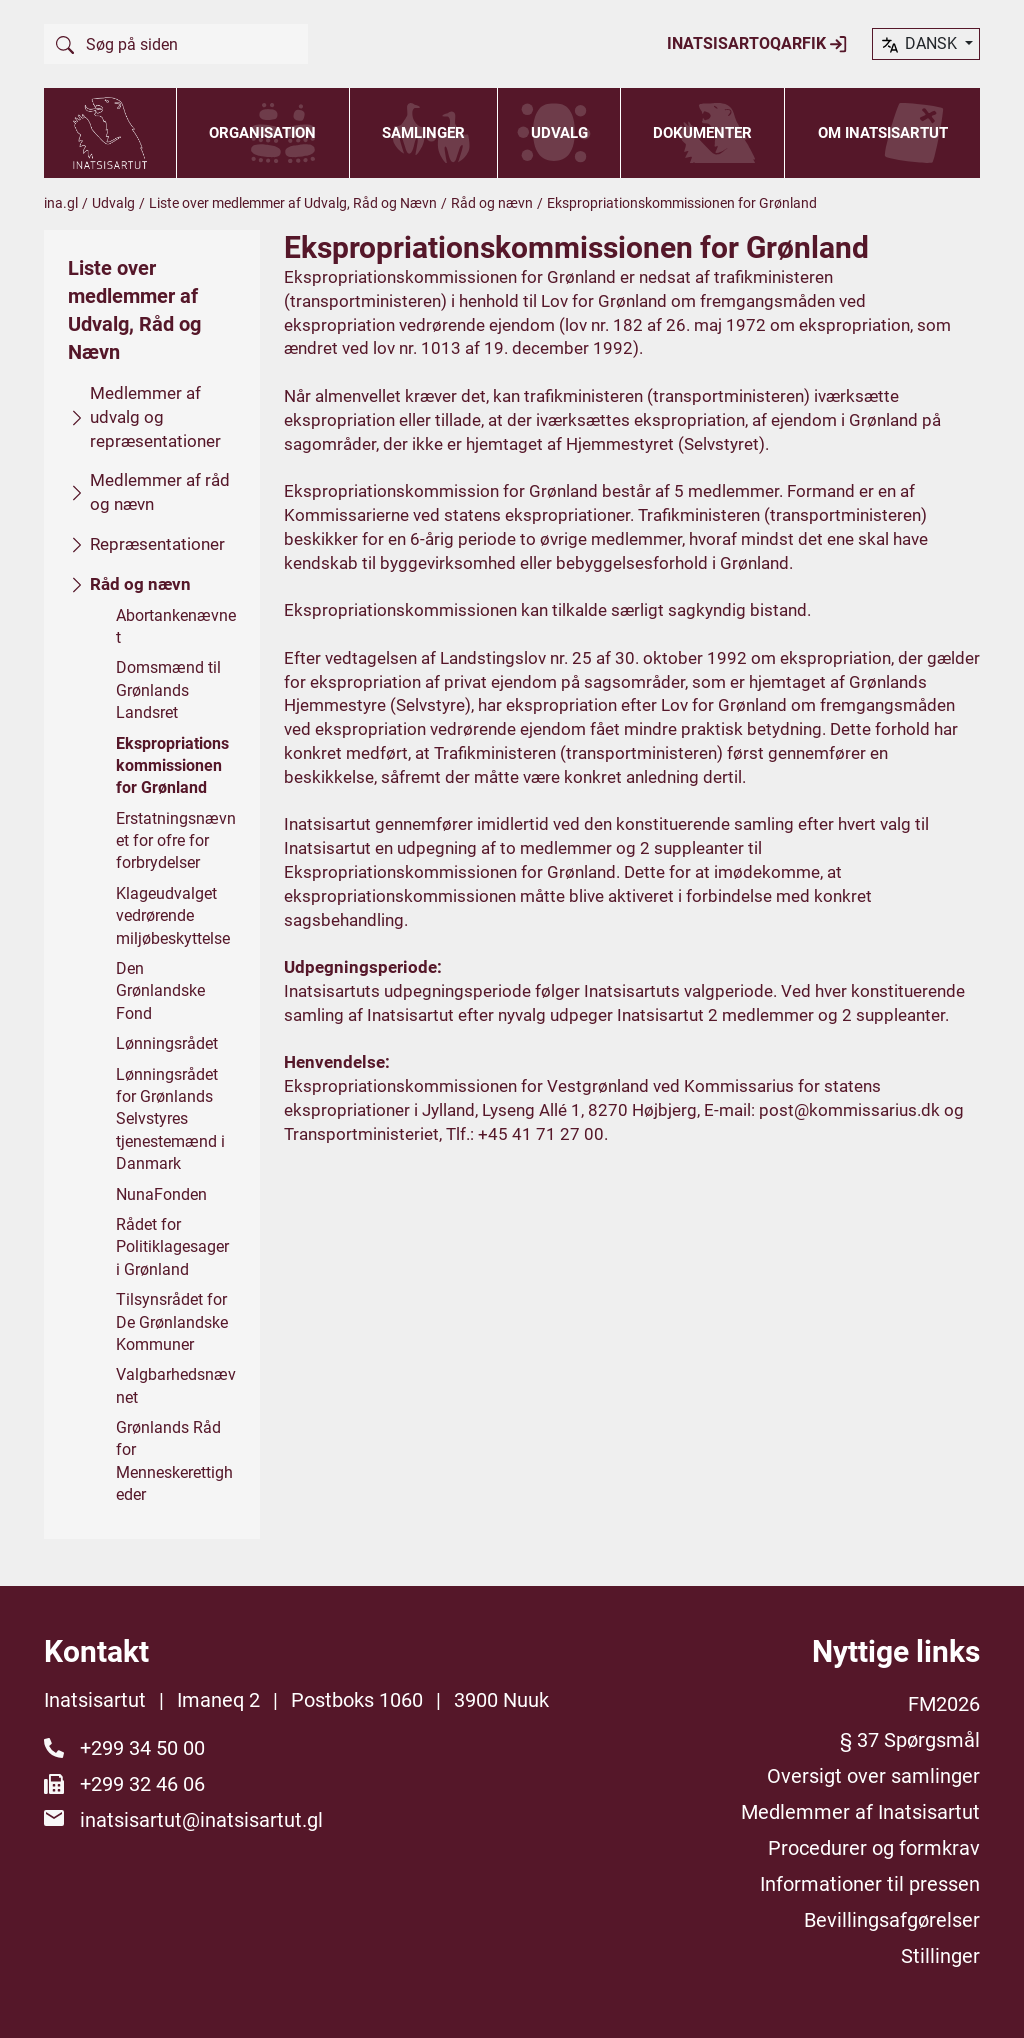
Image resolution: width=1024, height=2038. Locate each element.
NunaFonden (161, 1193)
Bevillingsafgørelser (892, 1920)
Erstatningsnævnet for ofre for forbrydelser (176, 840)
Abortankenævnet (176, 625)
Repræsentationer (157, 544)
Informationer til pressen (870, 1884)
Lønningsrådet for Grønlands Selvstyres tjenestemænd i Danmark (170, 1118)
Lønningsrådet (167, 1043)
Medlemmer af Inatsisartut (860, 1812)
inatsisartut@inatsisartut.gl (201, 1820)
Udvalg (559, 133)
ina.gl (61, 203)
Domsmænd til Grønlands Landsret (168, 690)
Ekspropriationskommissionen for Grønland (172, 765)
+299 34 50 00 (142, 1748)
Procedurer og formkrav (874, 1848)
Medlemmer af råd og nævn (160, 492)
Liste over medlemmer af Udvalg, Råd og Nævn (293, 203)
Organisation (262, 133)
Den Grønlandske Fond (160, 991)
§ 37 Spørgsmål (910, 1740)
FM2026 (944, 1704)
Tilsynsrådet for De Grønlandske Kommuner (172, 1322)
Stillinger (940, 1956)
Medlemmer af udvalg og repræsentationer (155, 417)
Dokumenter (702, 133)
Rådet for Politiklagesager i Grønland (172, 1247)
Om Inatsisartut (883, 133)
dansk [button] (920, 45)
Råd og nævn (492, 203)
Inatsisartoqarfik (757, 44)
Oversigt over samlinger (873, 1776)
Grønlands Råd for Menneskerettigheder (174, 1461)
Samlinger (423, 133)
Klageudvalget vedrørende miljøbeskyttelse (173, 915)
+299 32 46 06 (142, 1784)
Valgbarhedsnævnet (176, 1385)
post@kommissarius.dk (849, 1109)
